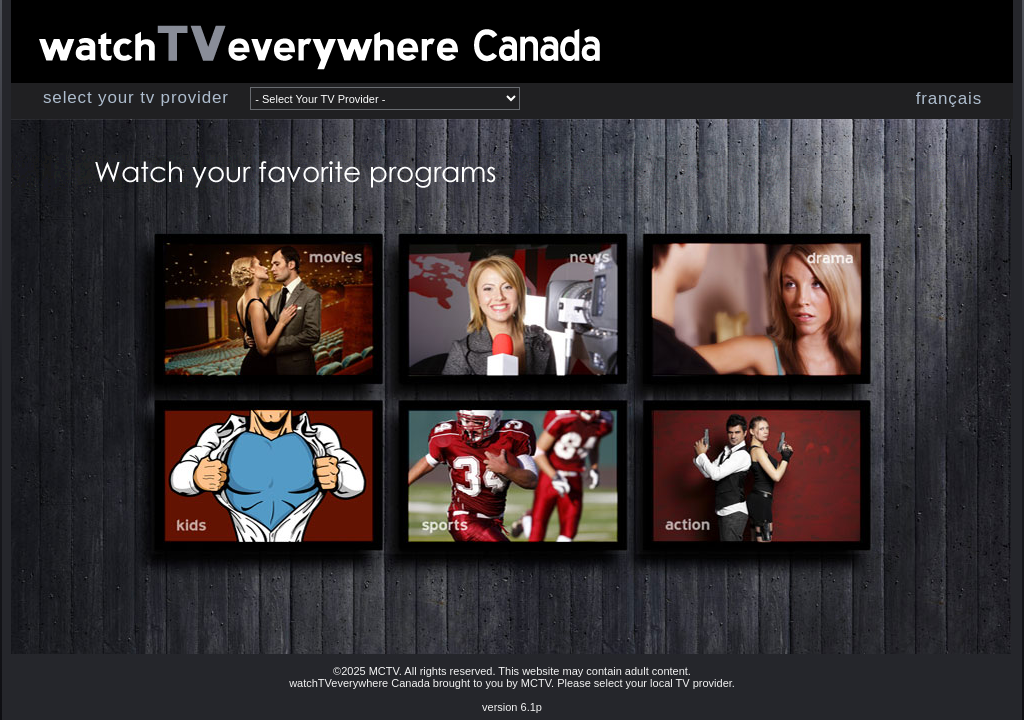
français (949, 98)
